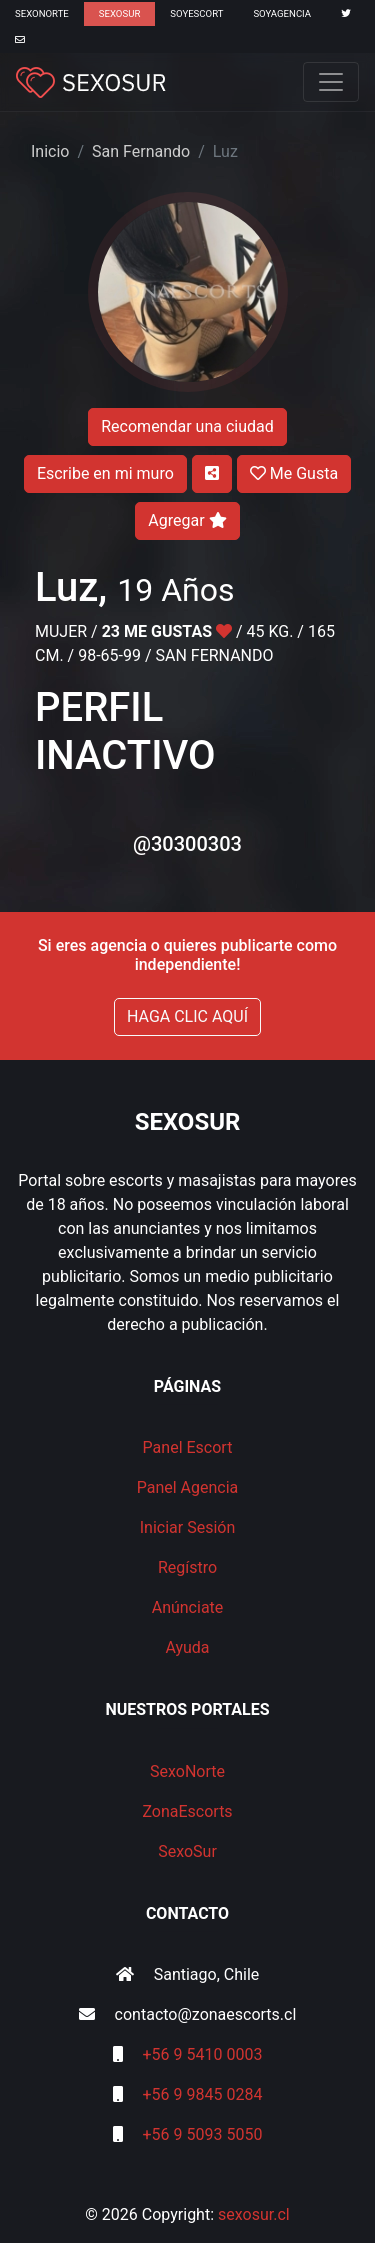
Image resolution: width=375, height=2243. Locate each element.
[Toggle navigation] (331, 82)
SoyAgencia (282, 13)
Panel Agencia (188, 1487)
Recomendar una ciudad (187, 426)
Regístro (187, 1567)
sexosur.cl (254, 2214)
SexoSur (119, 13)
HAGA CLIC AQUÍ (187, 1016)
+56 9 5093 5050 (203, 2134)
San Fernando (141, 151)
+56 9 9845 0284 (203, 2094)
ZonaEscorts (187, 1811)
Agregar (187, 520)
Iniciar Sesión (188, 1527)
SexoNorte (42, 13)
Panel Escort (188, 1447)
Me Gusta (294, 473)
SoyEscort (196, 13)
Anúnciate (188, 1607)
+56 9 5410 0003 (203, 2054)
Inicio (50, 151)
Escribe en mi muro (105, 473)
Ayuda (187, 1647)
